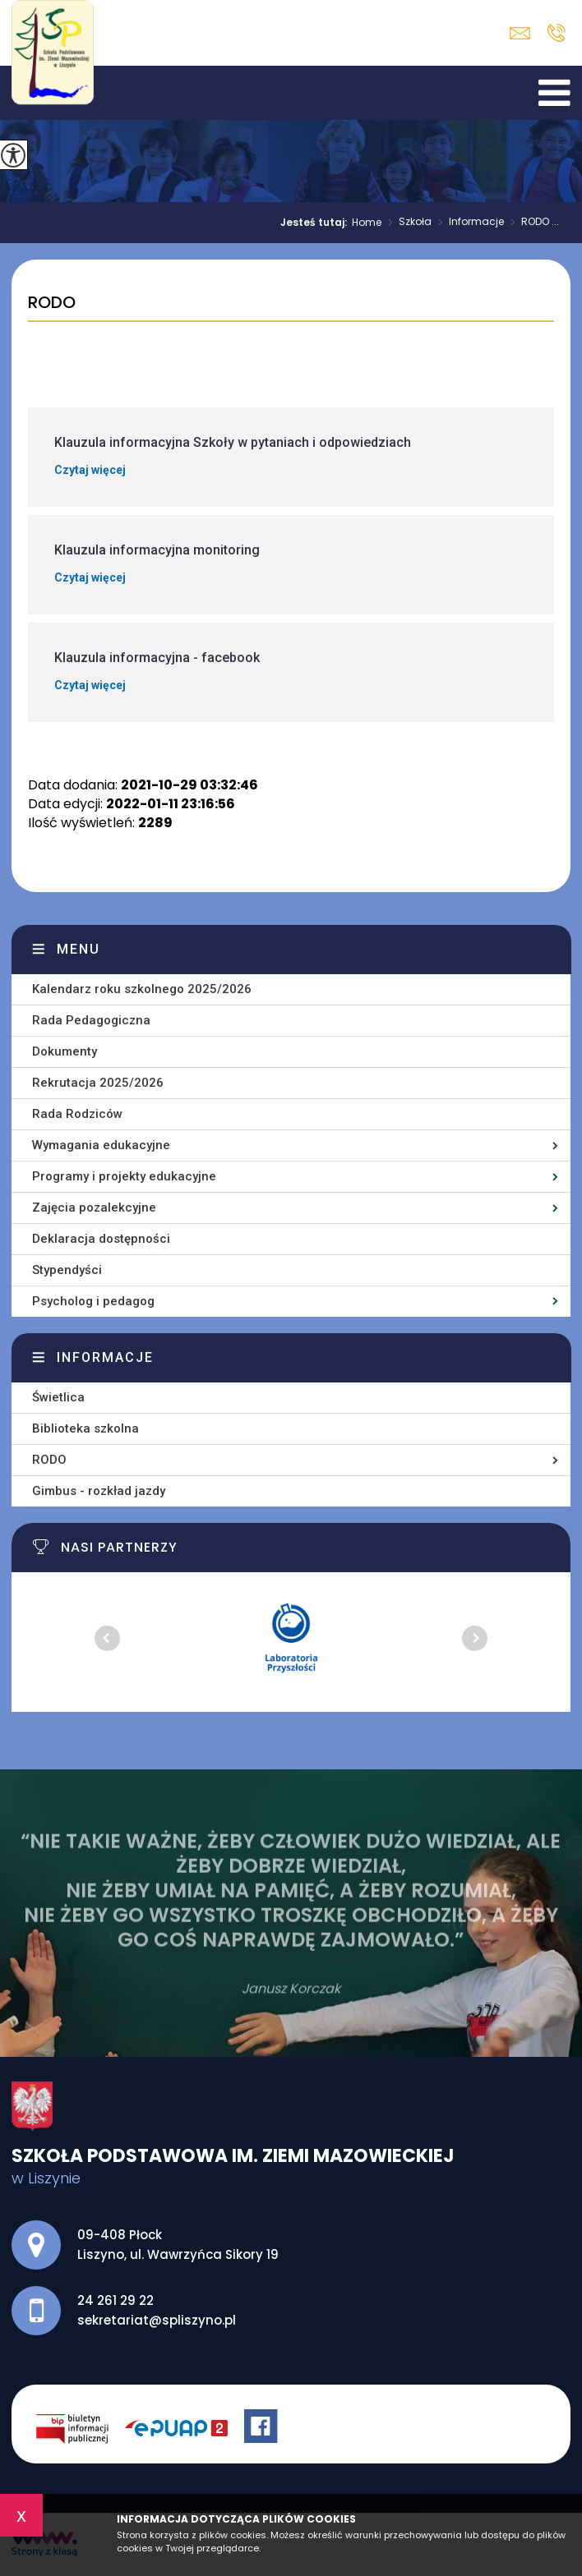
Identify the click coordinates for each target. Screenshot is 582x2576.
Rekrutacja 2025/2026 (98, 1082)
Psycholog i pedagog (93, 1301)
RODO (52, 303)
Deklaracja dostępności (101, 1238)
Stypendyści (67, 1270)
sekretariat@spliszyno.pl (520, 33)
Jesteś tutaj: (316, 223)
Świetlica (58, 1397)
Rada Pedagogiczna (91, 1020)
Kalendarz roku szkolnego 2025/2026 (142, 989)
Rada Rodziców (77, 1113)
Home (366, 223)
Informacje (468, 222)
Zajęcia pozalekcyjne (94, 1207)
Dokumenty (64, 1051)
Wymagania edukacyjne (101, 1145)
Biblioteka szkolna (85, 1428)
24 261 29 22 (556, 33)
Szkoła (406, 222)
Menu (78, 949)
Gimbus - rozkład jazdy (98, 1491)
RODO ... (531, 222)
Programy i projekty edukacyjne (124, 1176)
